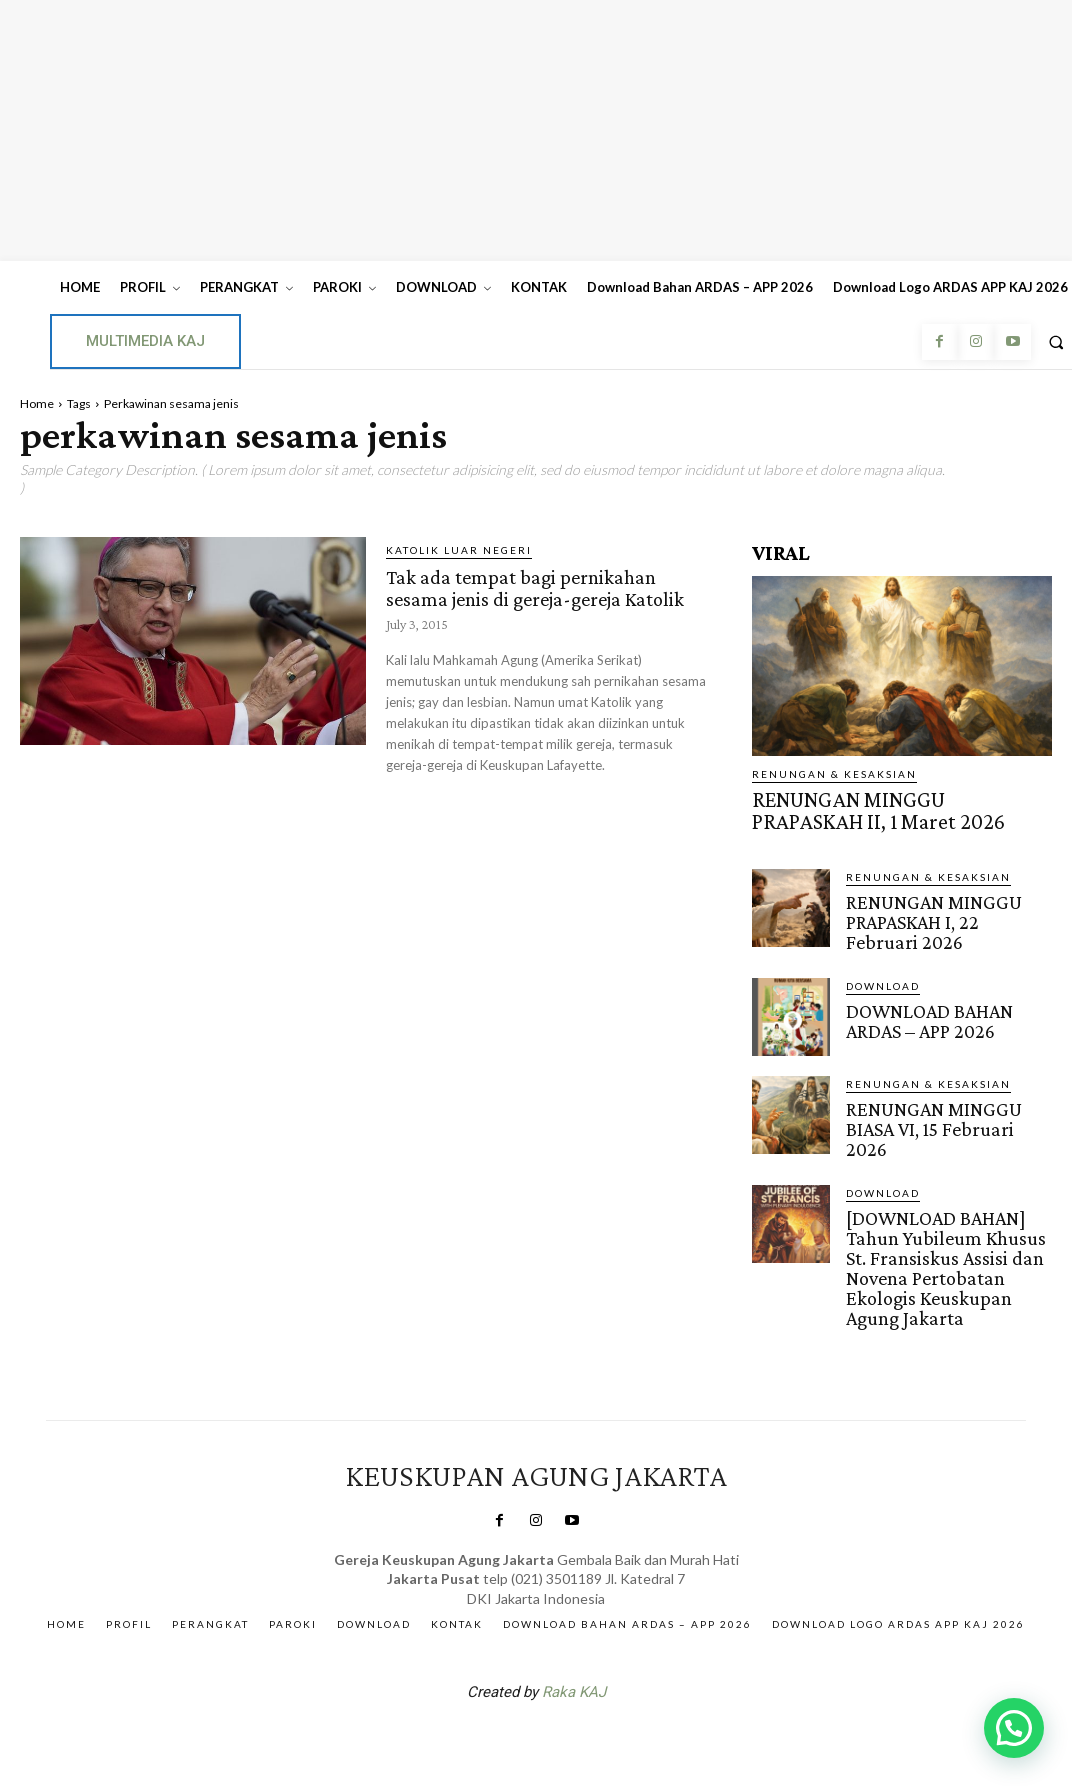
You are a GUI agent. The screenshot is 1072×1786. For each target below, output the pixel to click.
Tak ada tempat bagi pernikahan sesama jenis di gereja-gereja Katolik (540, 597)
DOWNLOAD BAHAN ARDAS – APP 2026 (948, 999)
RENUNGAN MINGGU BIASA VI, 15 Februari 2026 (943, 1097)
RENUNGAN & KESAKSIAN (834, 774)
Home (37, 403)
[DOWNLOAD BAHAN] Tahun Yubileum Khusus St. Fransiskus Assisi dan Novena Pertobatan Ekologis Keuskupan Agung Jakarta (948, 1220)
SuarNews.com (505, 1679)
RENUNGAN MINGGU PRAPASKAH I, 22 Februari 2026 (935, 907)
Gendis (596, 1679)
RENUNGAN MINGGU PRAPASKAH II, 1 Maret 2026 (883, 806)
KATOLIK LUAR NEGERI (459, 550)
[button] (1014, 1728)
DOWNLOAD (883, 967)
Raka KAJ (574, 1627)
